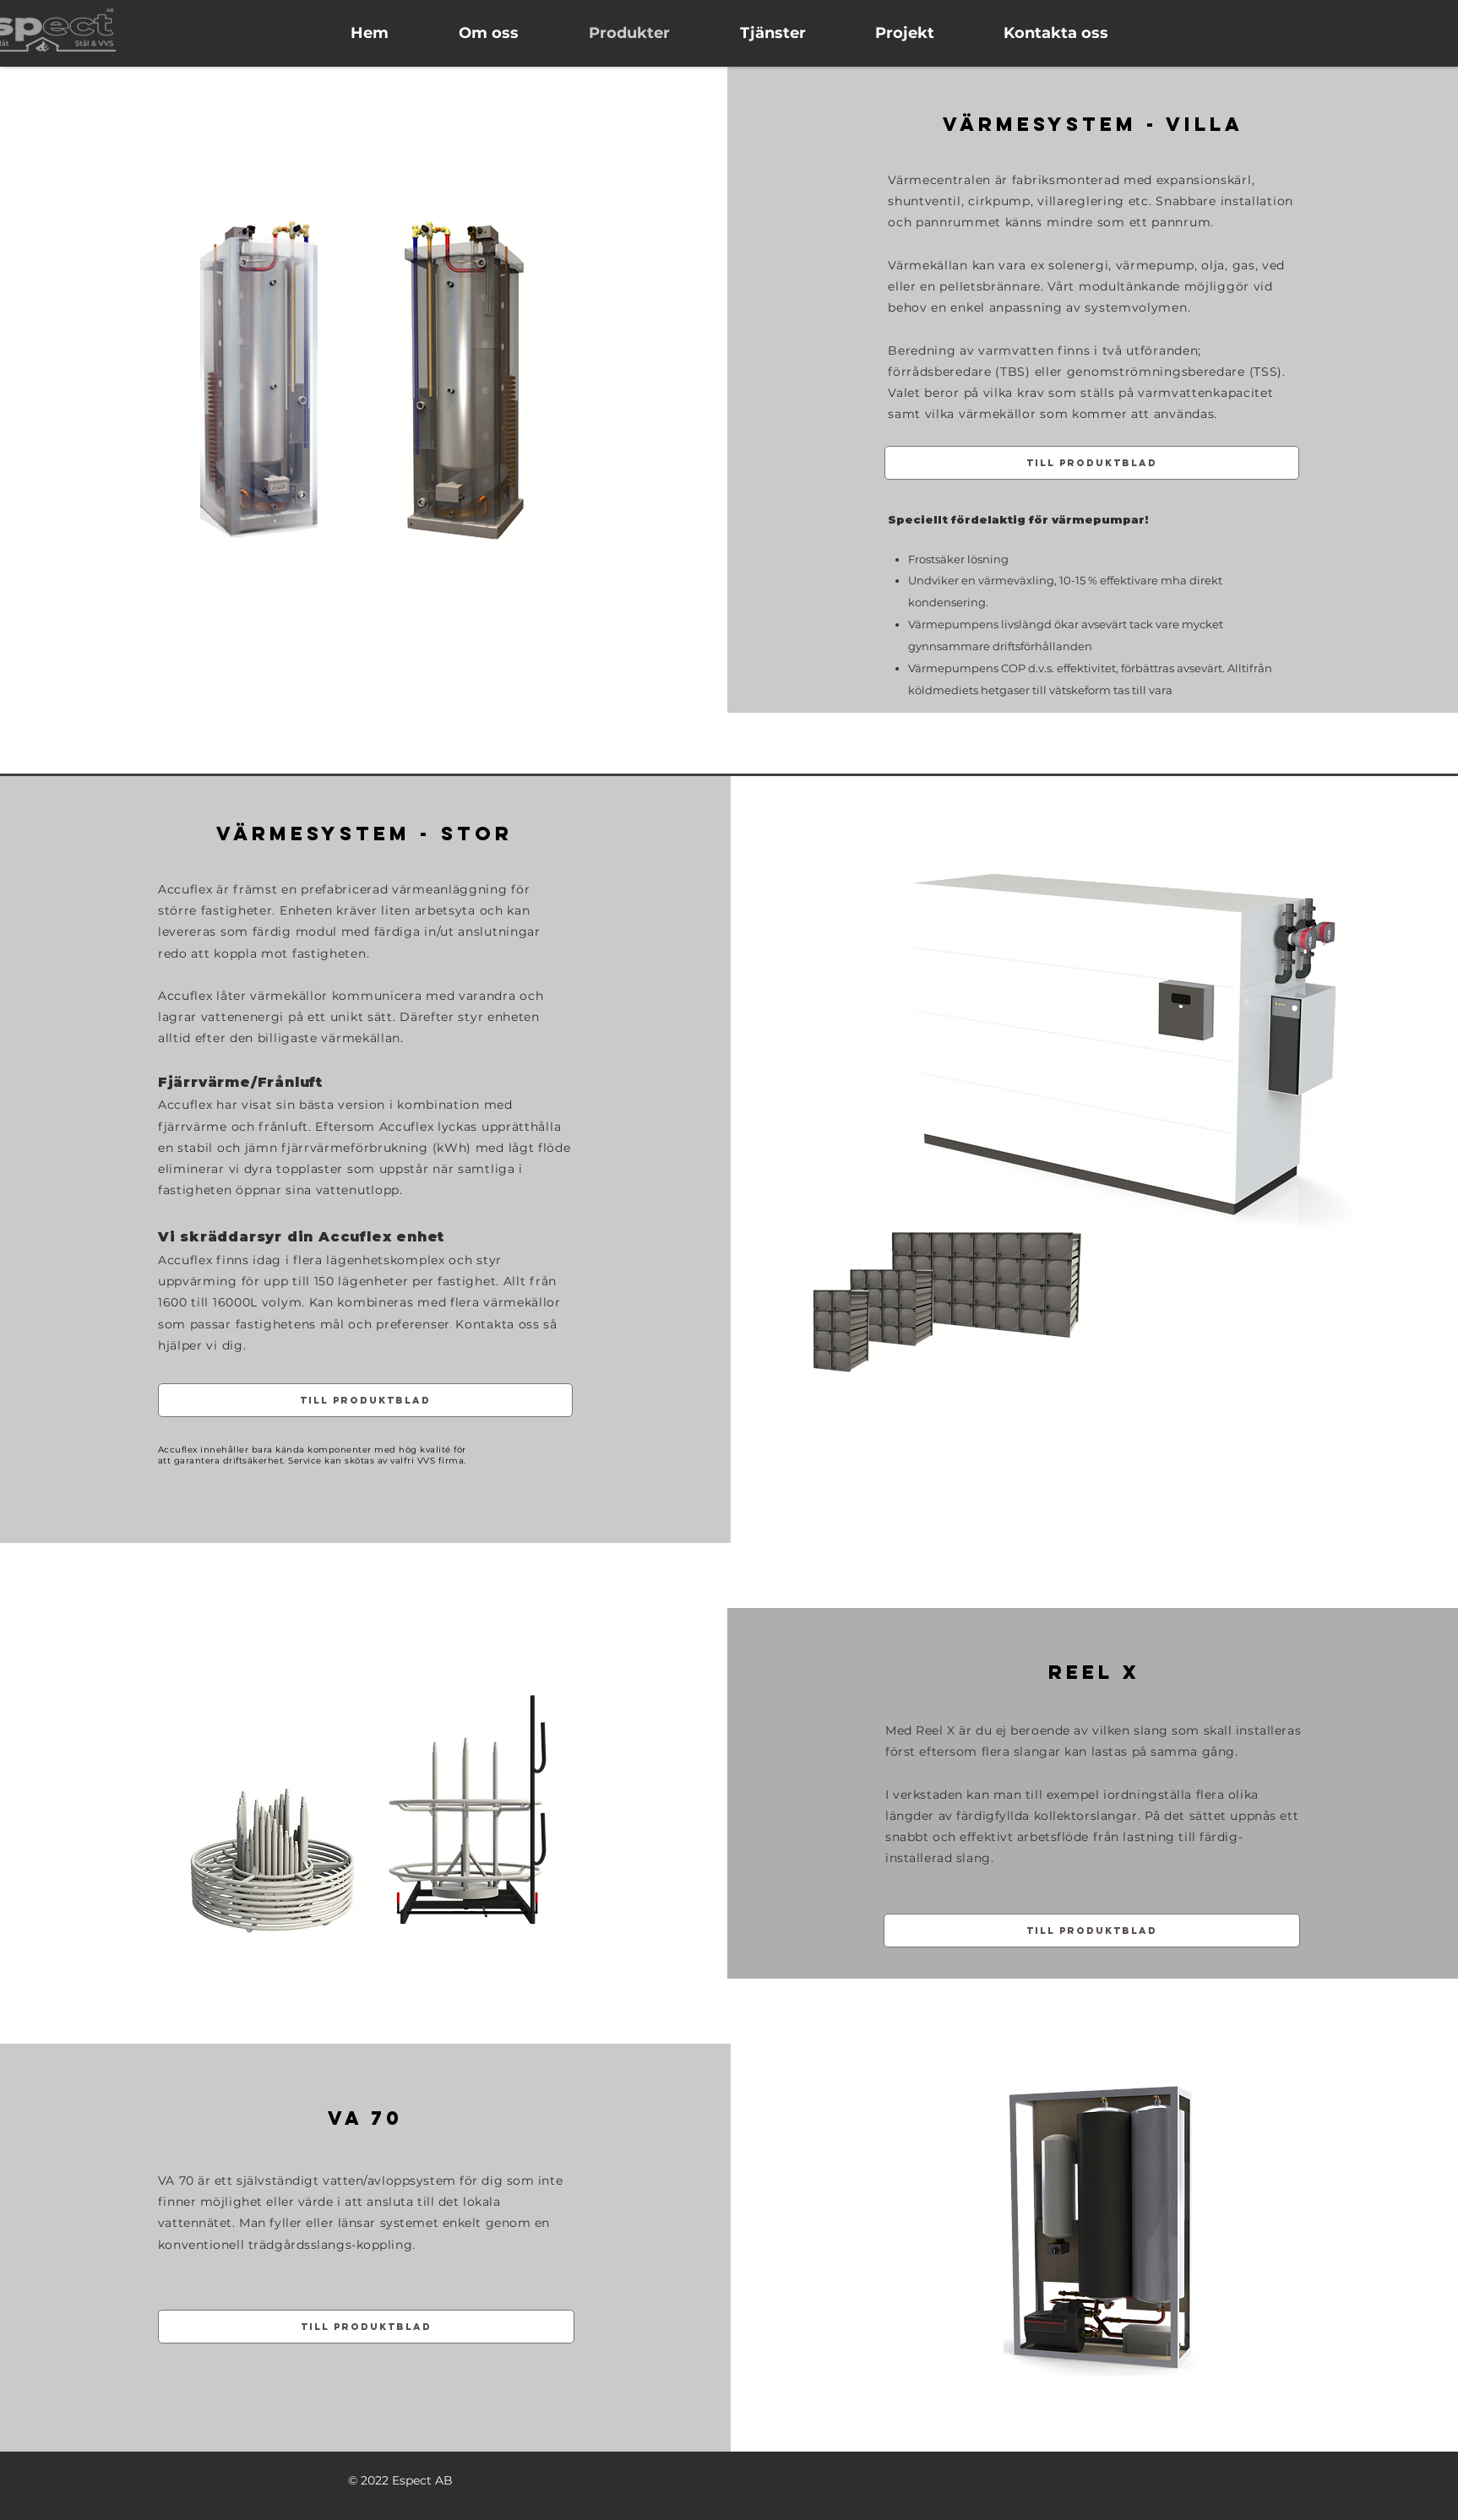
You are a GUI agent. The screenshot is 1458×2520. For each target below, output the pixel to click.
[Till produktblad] (1091, 463)
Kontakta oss (497, 1324)
